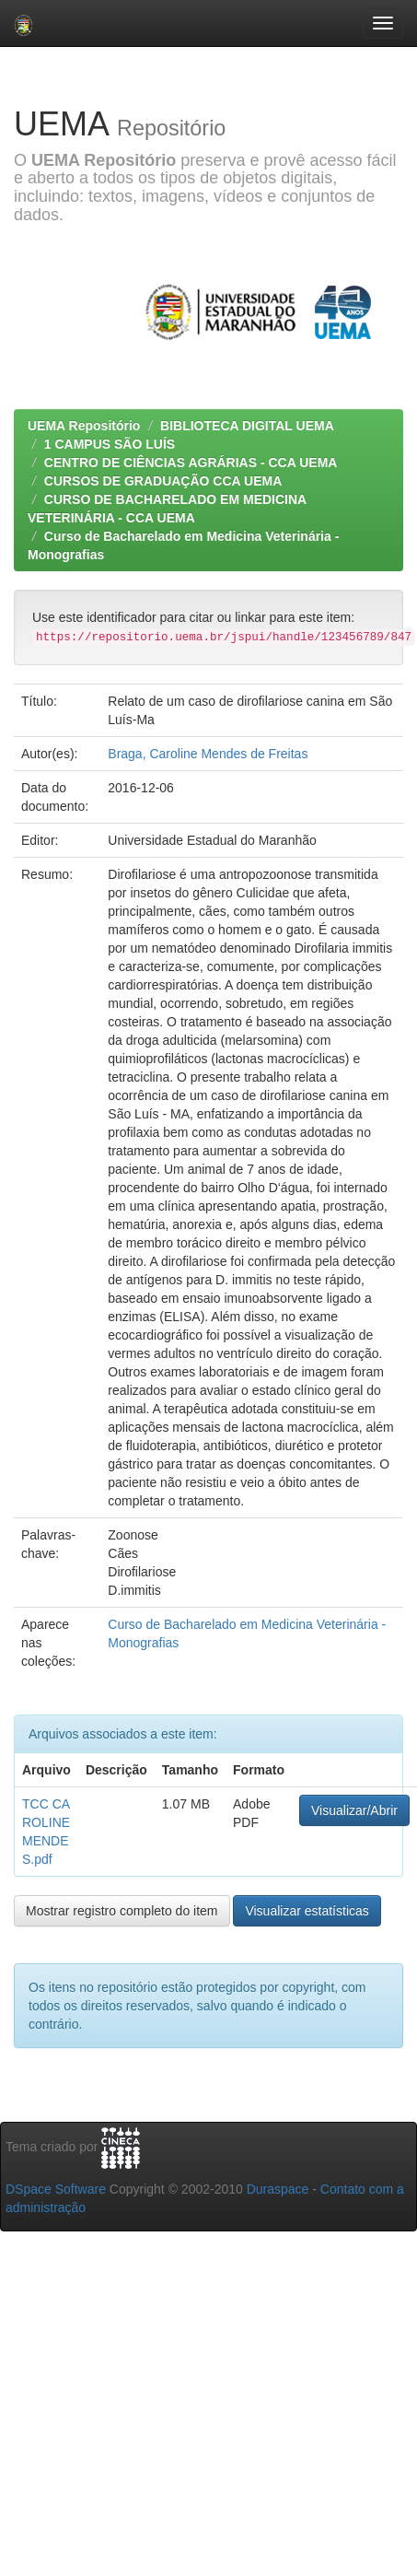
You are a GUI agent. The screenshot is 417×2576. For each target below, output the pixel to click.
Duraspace (278, 2189)
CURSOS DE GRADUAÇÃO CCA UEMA (163, 481)
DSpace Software (56, 2189)
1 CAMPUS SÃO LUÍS (109, 444)
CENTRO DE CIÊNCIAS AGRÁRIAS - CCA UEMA (191, 462)
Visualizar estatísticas (306, 1910)
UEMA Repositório (84, 425)
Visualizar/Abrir (354, 1810)
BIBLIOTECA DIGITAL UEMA (247, 425)
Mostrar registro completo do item (122, 1910)
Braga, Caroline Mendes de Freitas (207, 753)
